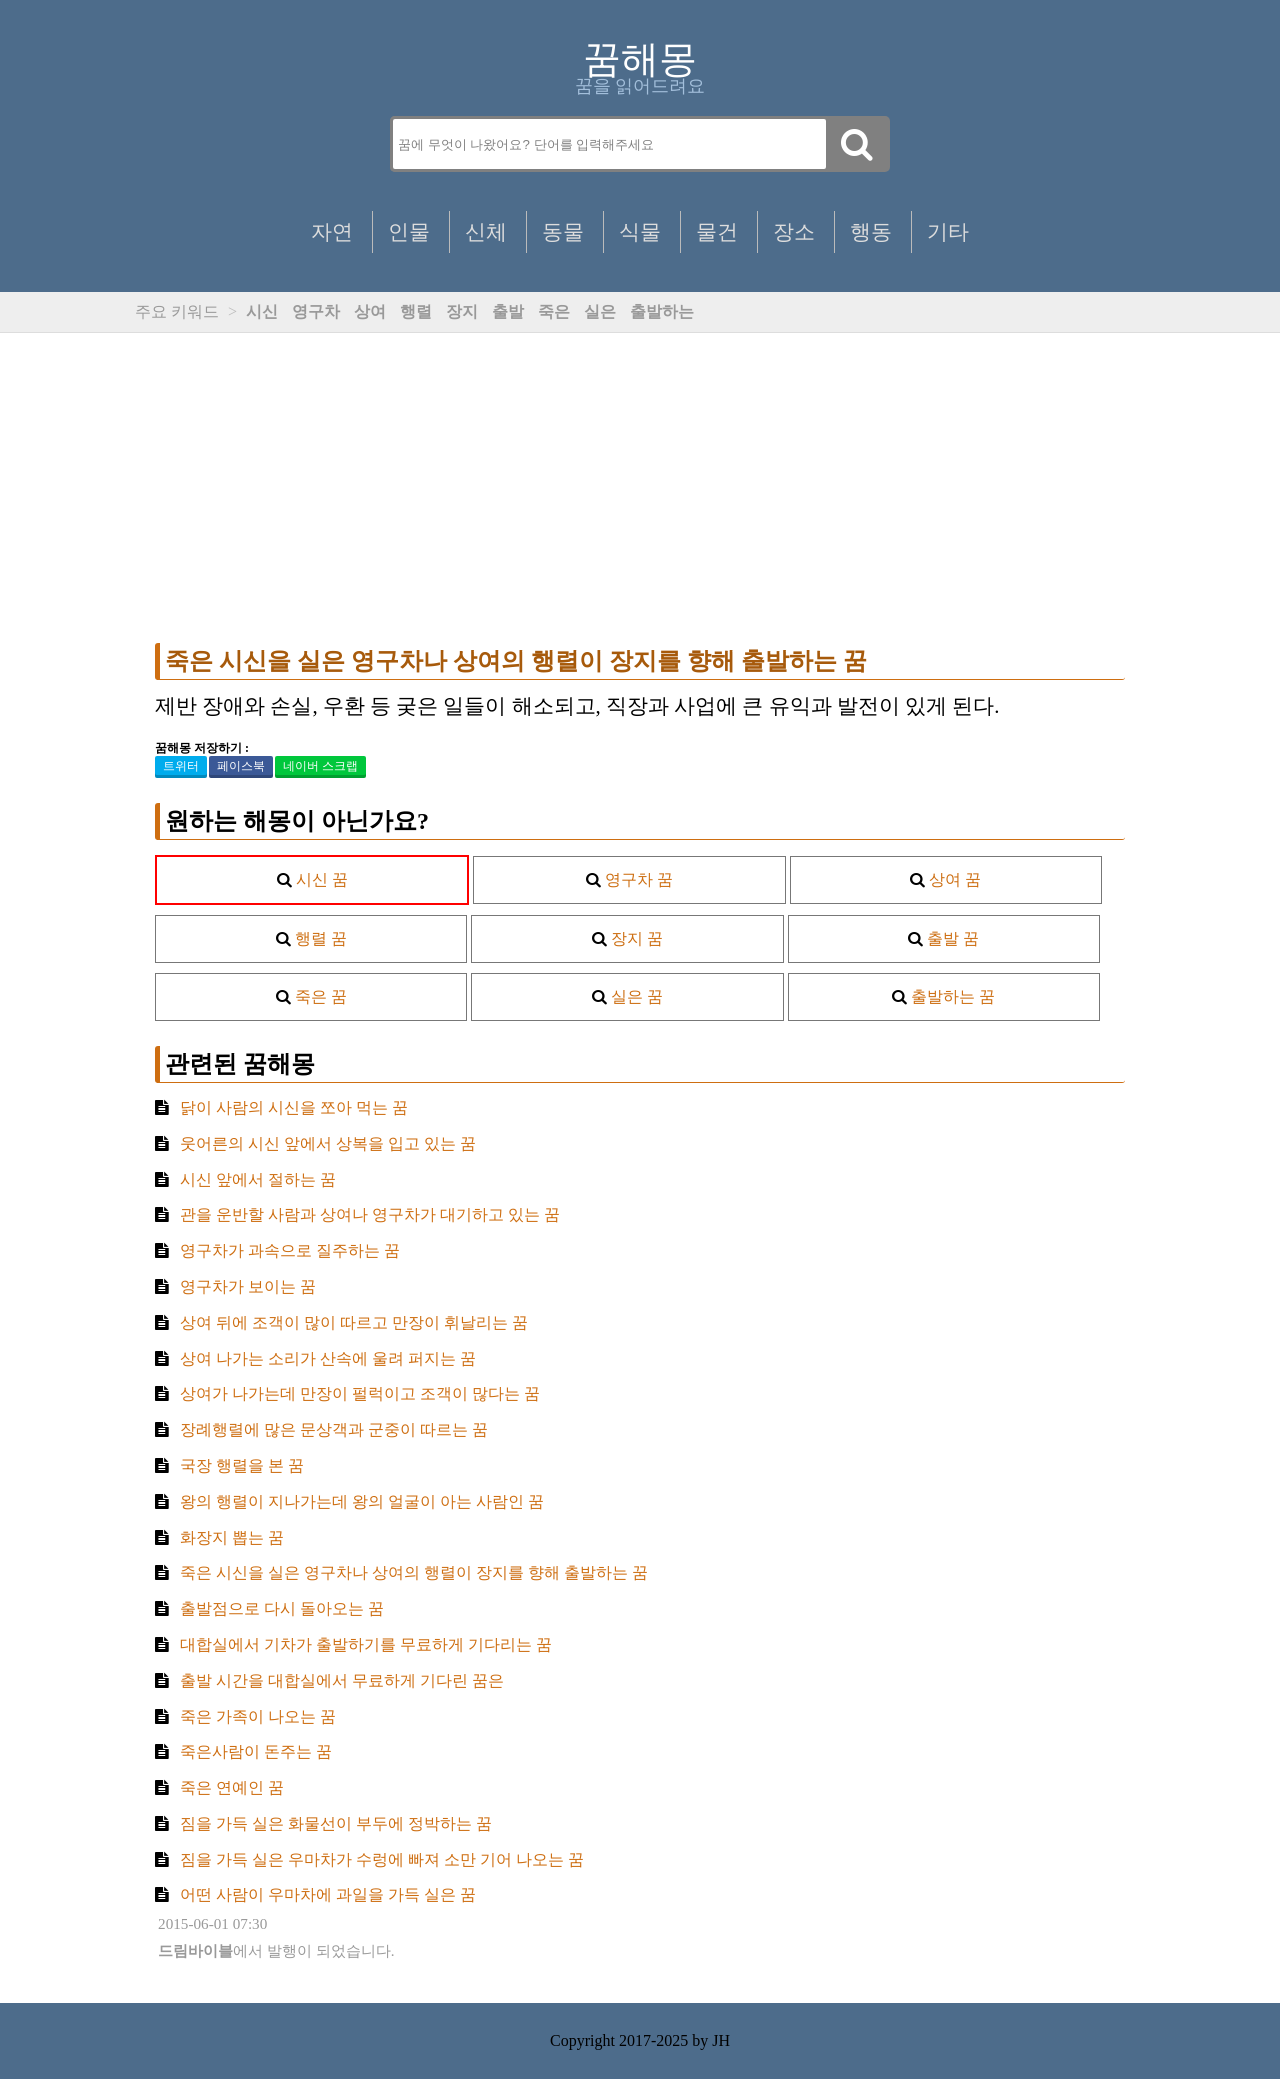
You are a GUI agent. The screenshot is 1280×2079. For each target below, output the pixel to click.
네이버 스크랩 (320, 766)
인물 (409, 231)
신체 (486, 231)
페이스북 (241, 766)
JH (721, 2040)
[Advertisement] (640, 488)
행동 (871, 231)
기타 (948, 231)
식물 (640, 231)
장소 (794, 231)
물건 (717, 231)
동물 (563, 231)
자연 (332, 231)
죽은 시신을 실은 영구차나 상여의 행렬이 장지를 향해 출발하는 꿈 (516, 661)
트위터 (181, 766)
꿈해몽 (640, 59)
